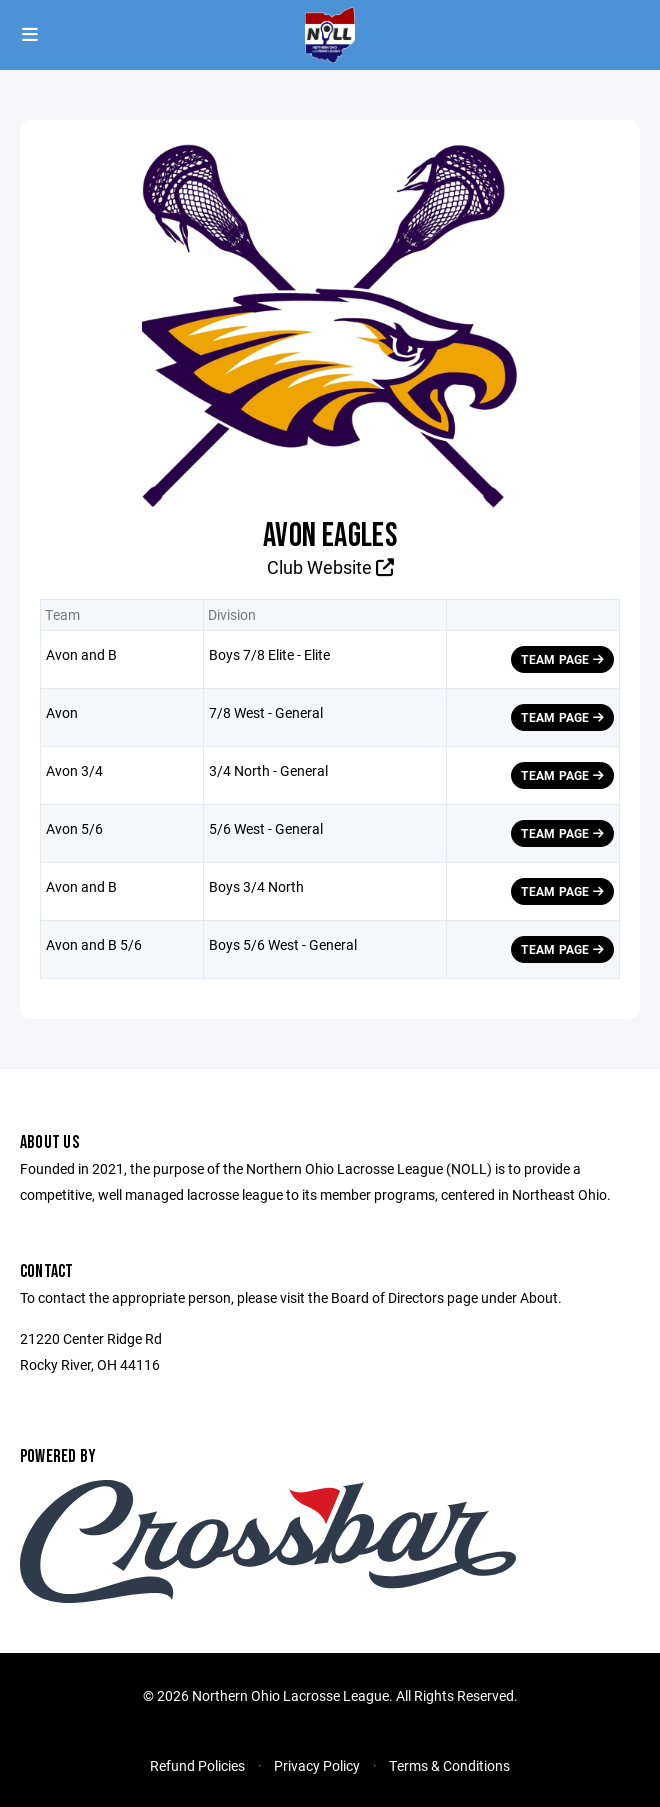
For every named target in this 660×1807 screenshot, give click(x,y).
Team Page (562, 659)
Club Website (330, 567)
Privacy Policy (317, 1765)
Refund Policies (197, 1765)
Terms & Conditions (449, 1765)
